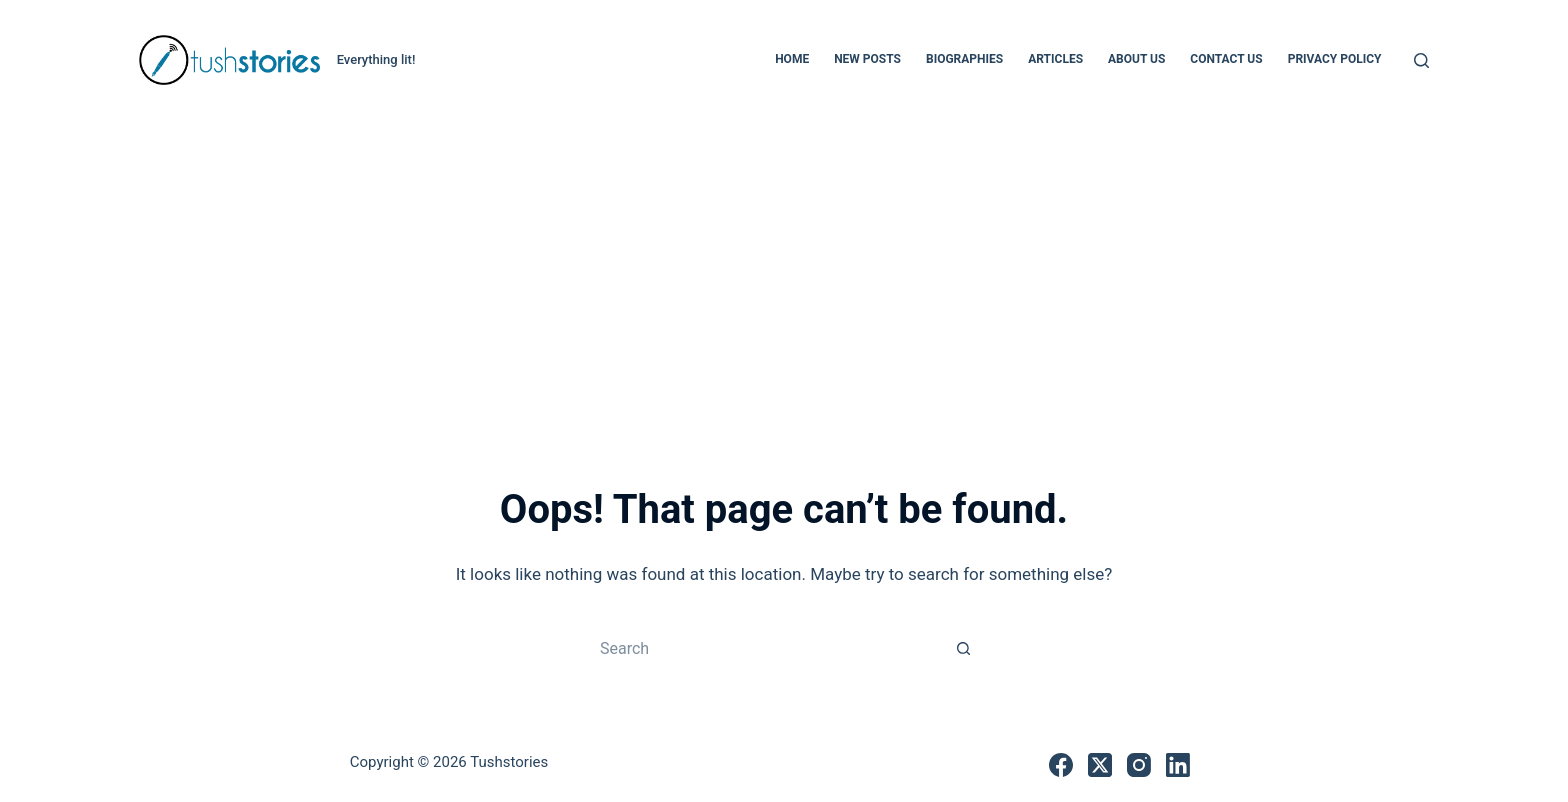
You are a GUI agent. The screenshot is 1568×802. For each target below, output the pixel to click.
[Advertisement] (784, 270)
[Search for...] (764, 648)
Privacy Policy (1335, 59)
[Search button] (964, 648)
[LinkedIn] (1178, 765)
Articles (1055, 59)
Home (792, 59)
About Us (1136, 59)
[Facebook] (1061, 765)
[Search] (1421, 60)
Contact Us (1226, 59)
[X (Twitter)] (1100, 765)
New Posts (867, 59)
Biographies (964, 59)
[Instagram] (1139, 765)
